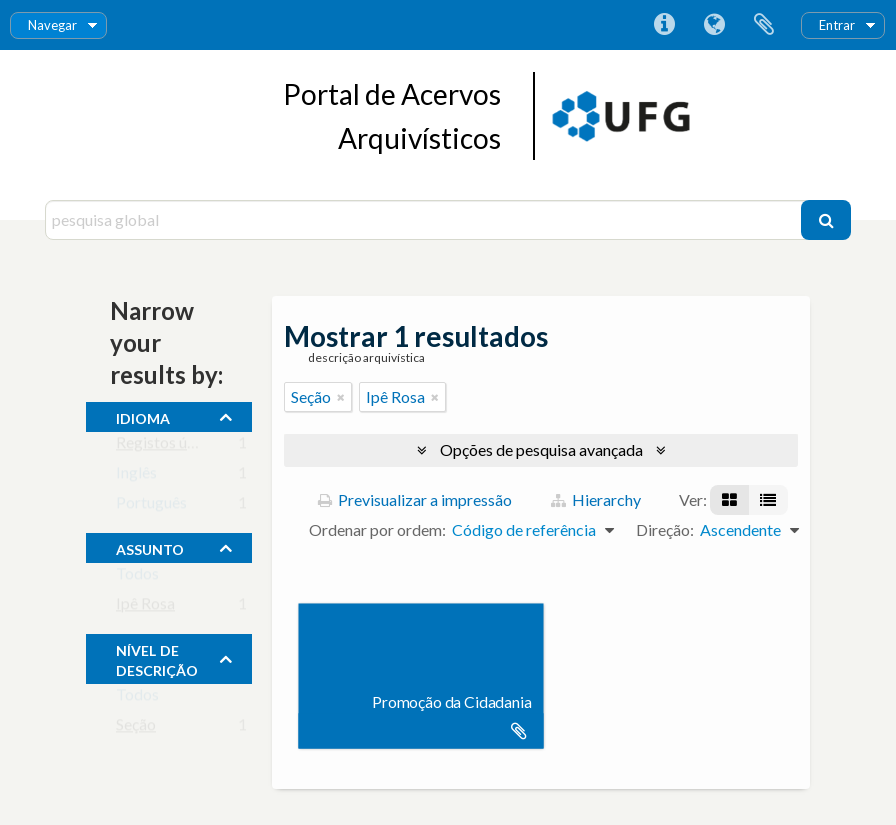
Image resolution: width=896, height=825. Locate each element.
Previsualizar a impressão (415, 499)
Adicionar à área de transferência (519, 731)
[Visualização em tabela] (768, 500)
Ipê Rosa (145, 607)
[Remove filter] (341, 397)
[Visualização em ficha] (729, 500)
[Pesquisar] (826, 220)
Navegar (52, 25)
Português (151, 506)
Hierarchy (596, 499)
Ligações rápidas (664, 25)
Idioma (714, 25)
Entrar (837, 25)
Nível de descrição (157, 658)
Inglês (136, 476)
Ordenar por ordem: (377, 529)
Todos (137, 577)
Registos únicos (169, 446)
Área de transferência (764, 25)
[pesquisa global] (425, 220)
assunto (150, 547)
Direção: (665, 529)
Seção (136, 728)
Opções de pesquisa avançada (541, 449)
